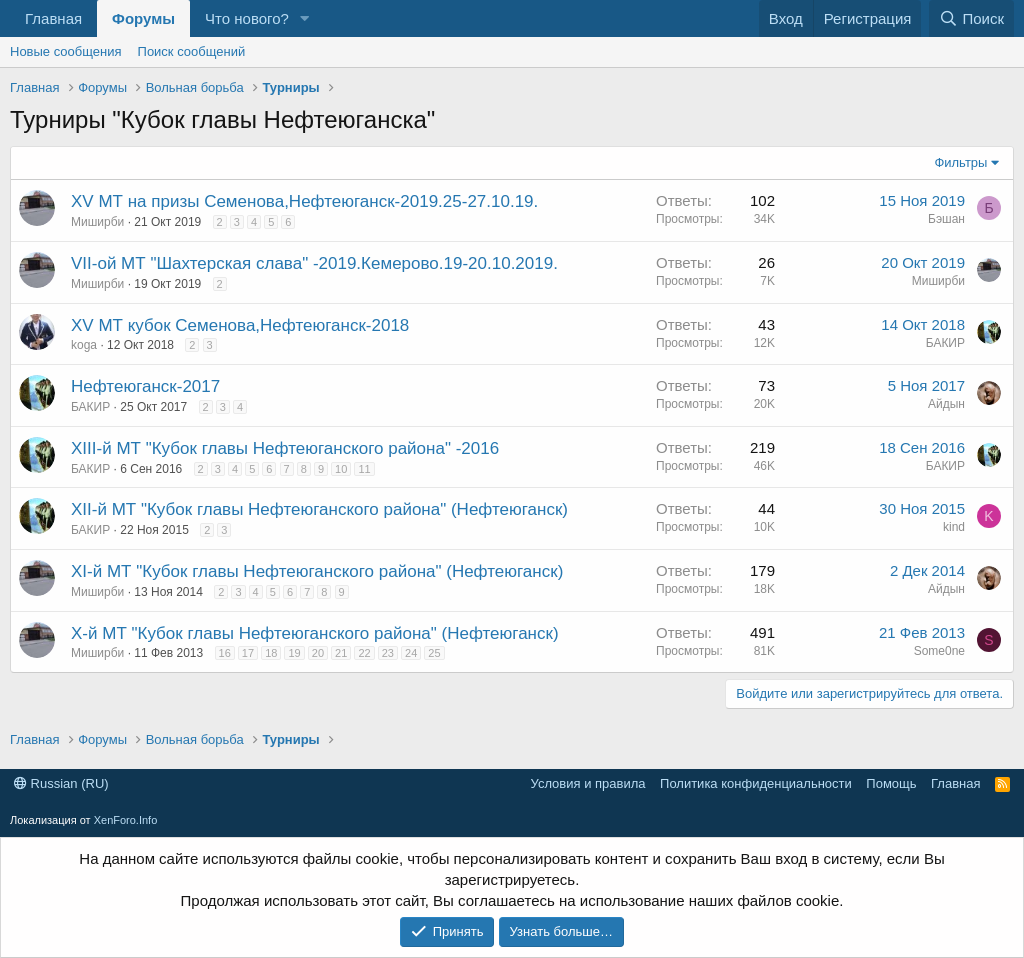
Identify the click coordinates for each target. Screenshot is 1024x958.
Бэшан (946, 219)
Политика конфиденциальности (756, 783)
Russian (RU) (61, 783)
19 (294, 653)
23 (388, 653)
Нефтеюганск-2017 (145, 386)
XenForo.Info (126, 820)
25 (434, 653)
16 (225, 653)
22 (364, 653)
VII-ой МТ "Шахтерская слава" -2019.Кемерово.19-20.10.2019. (314, 263)
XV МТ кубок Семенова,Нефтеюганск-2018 (240, 325)
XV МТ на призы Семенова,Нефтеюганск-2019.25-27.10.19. (304, 201)
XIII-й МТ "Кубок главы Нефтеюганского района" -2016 (285, 448)
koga (84, 345)
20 (318, 653)
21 (341, 653)
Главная (53, 18)
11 (364, 469)
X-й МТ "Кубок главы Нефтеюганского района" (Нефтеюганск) (315, 633)
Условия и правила (588, 783)
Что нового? (247, 18)
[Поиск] (971, 18)
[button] (305, 18)
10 (341, 469)
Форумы (143, 18)
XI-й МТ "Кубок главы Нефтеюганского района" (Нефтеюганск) (317, 571)
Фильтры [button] (960, 162)
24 (411, 653)
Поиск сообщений (192, 51)
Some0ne (939, 651)
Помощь (891, 783)
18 (271, 653)
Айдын (946, 404)
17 (248, 653)
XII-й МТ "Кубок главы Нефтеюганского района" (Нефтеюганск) (319, 509)
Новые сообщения (66, 51)
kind (954, 527)
